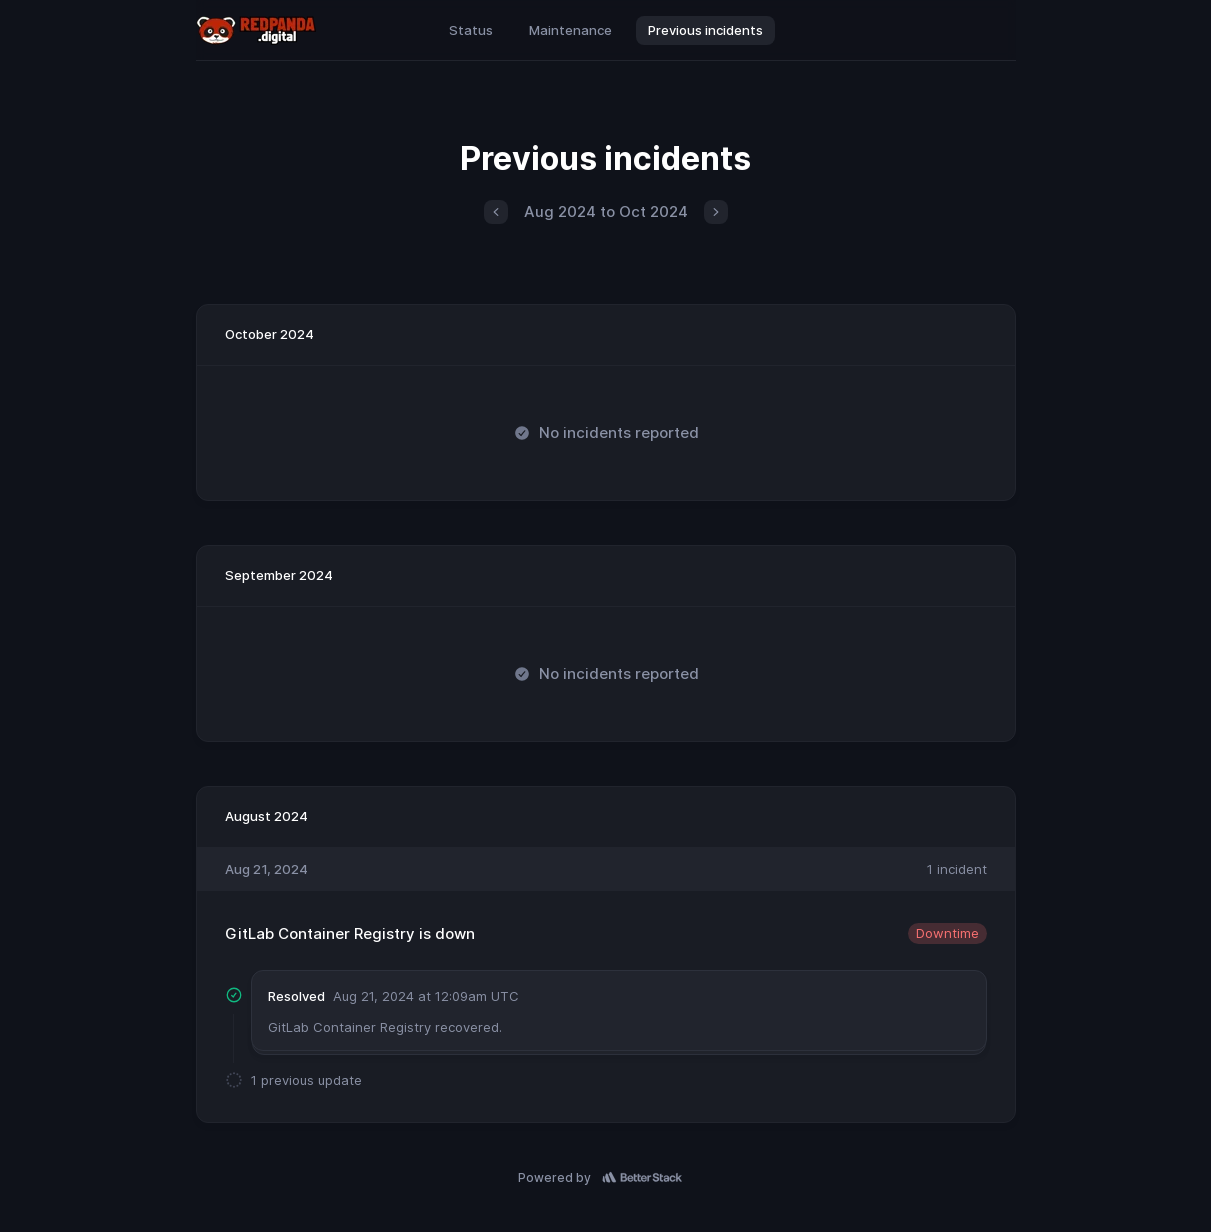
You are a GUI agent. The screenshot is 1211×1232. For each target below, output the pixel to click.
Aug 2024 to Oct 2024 (606, 211)
